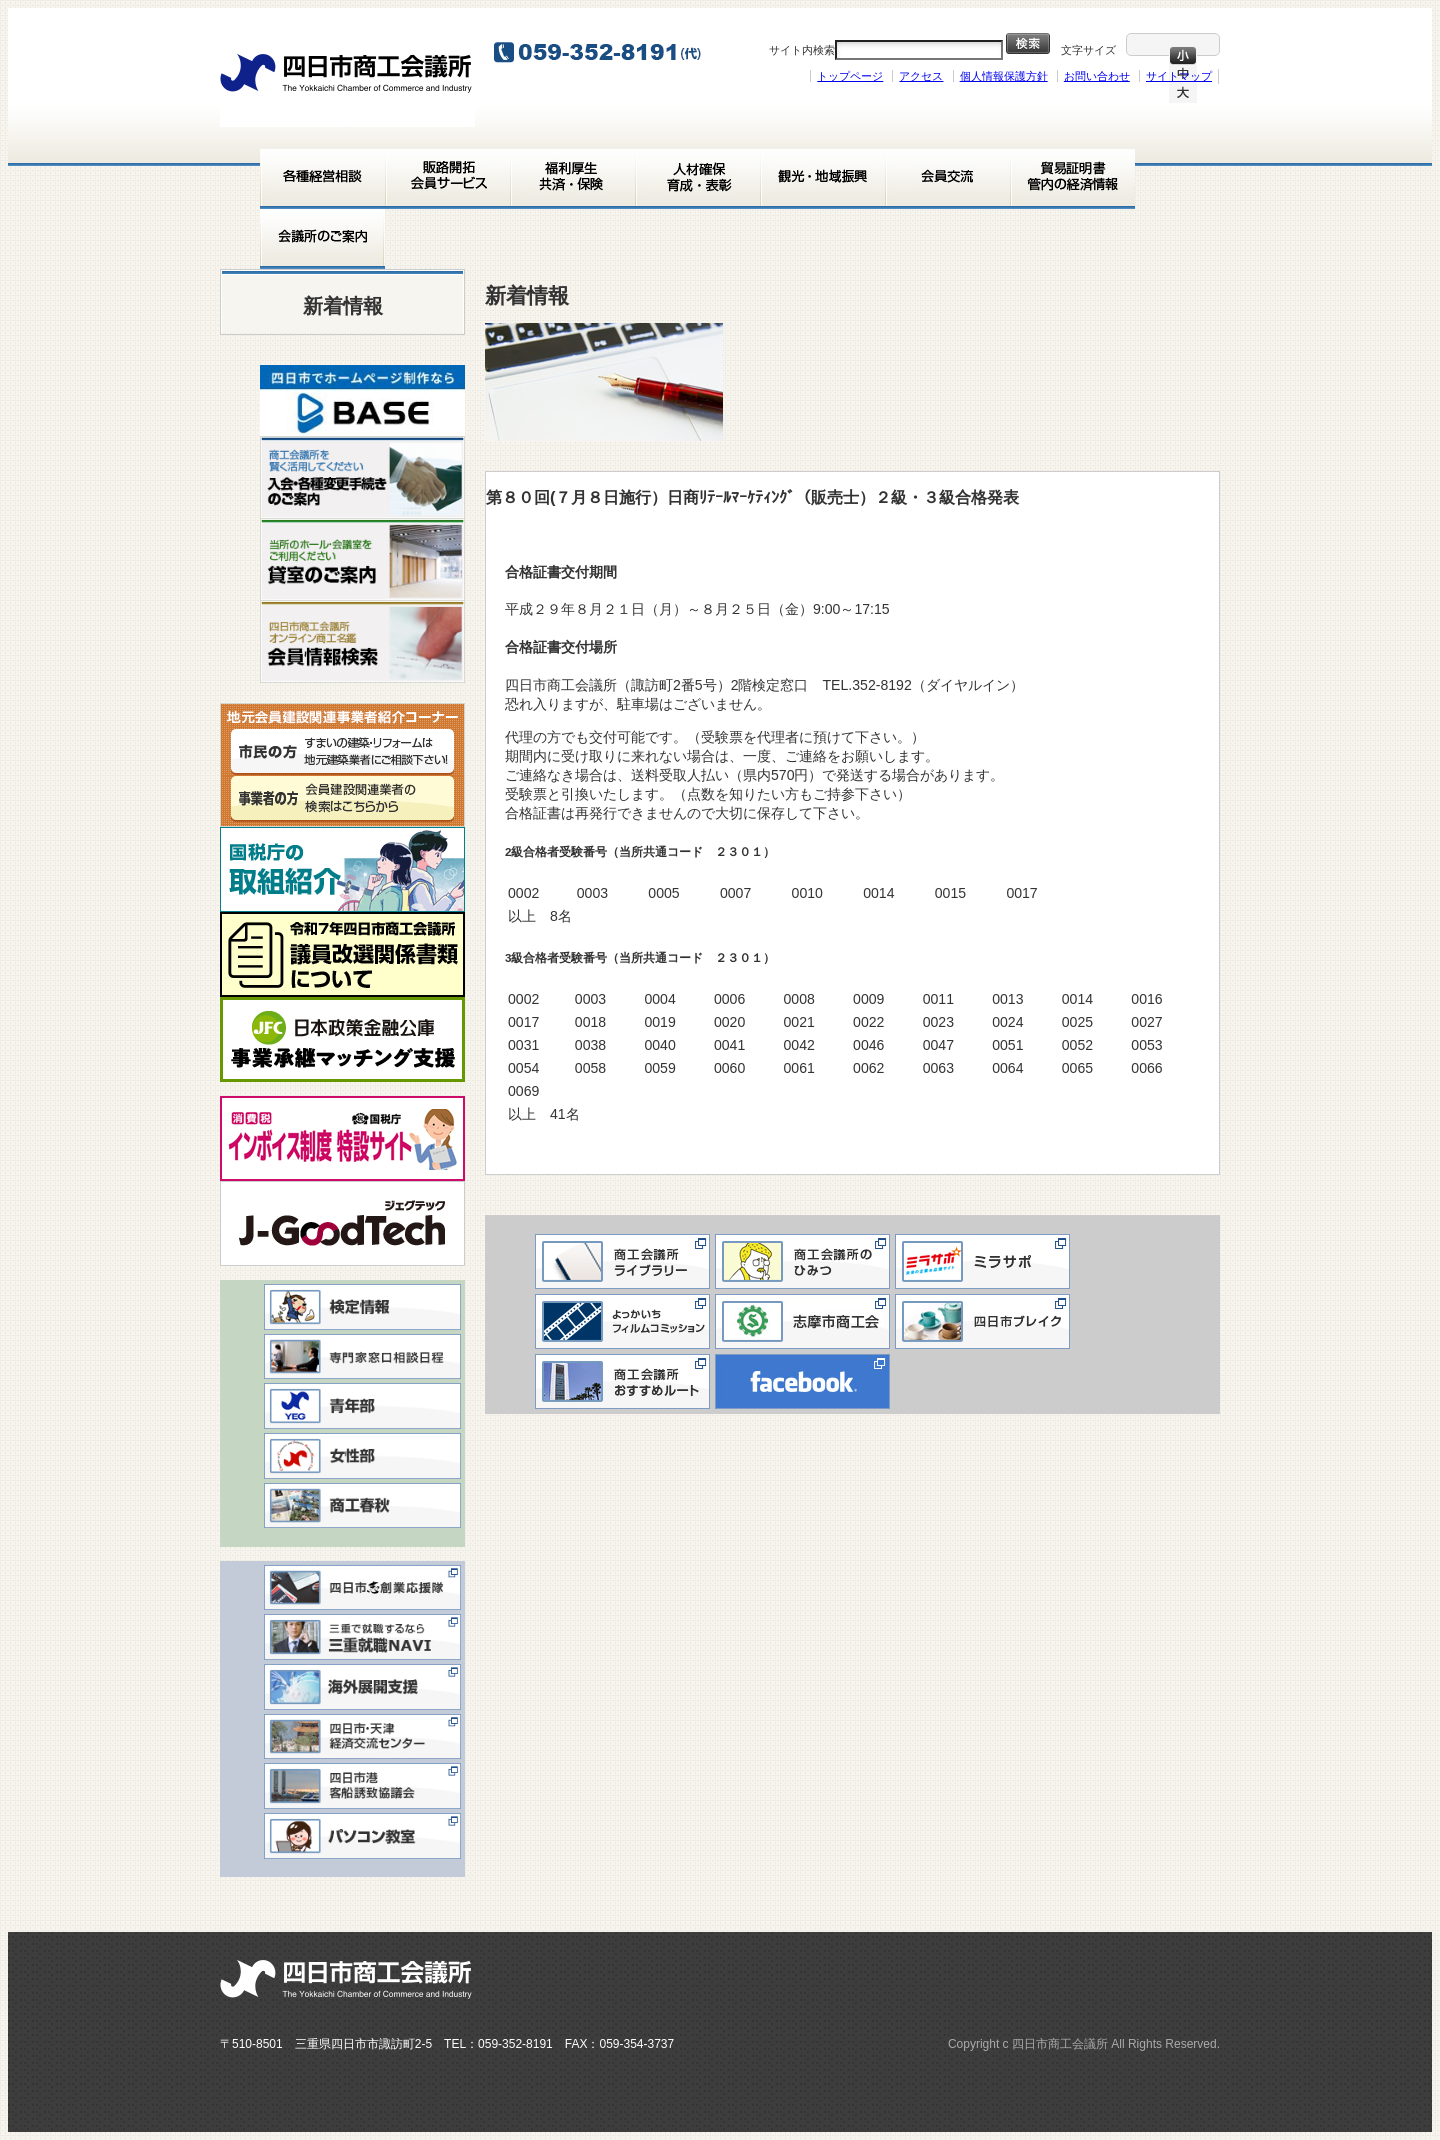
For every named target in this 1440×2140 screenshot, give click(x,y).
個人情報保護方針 (1004, 76)
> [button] (440, 395)
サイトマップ (1179, 76)
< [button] (285, 395)
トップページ (850, 76)
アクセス (921, 76)
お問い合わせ (1097, 76)
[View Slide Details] (362, 400)
